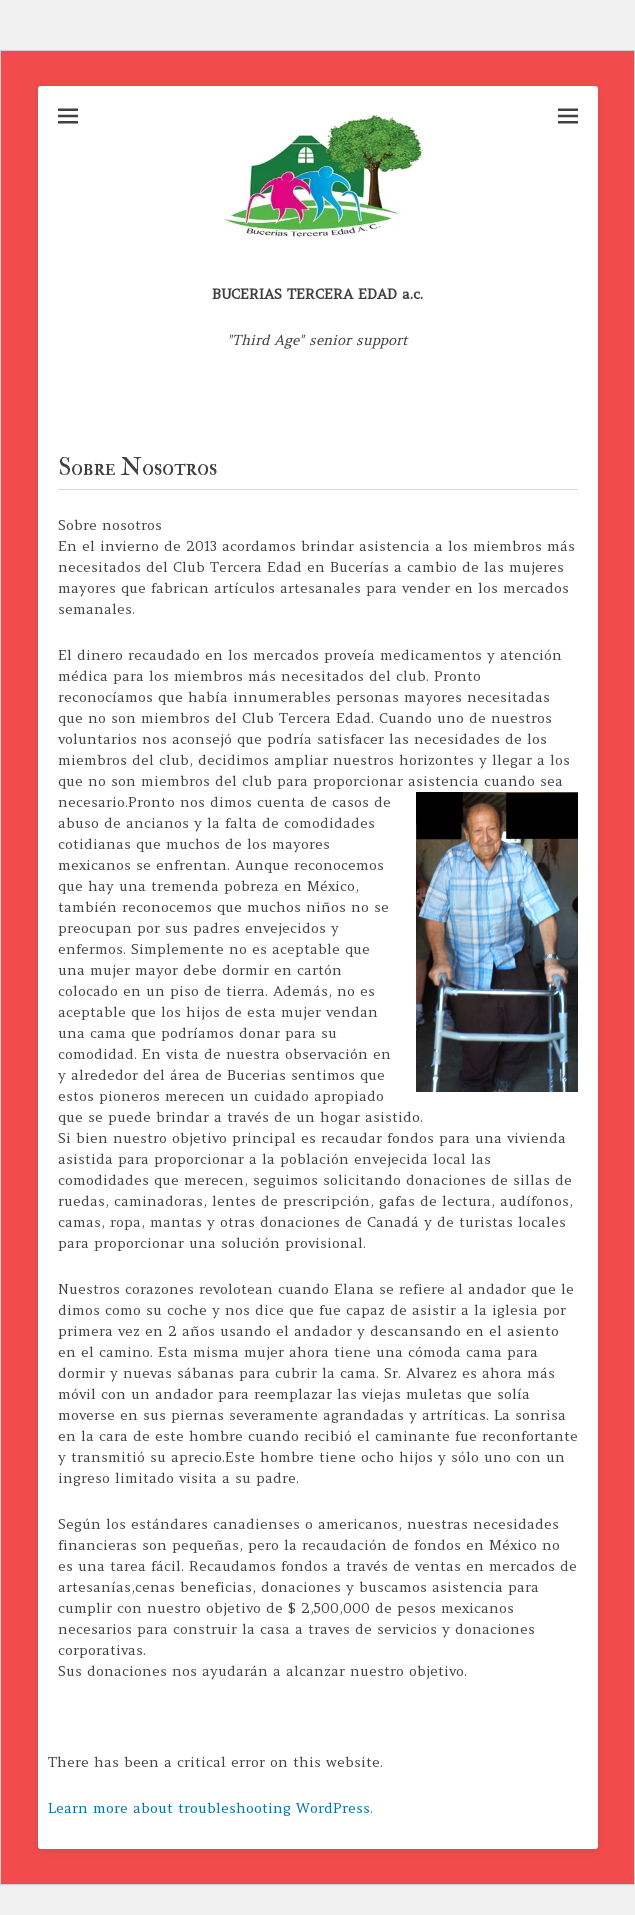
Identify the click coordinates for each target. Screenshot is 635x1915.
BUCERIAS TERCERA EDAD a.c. (317, 294)
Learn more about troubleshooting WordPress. (210, 1808)
